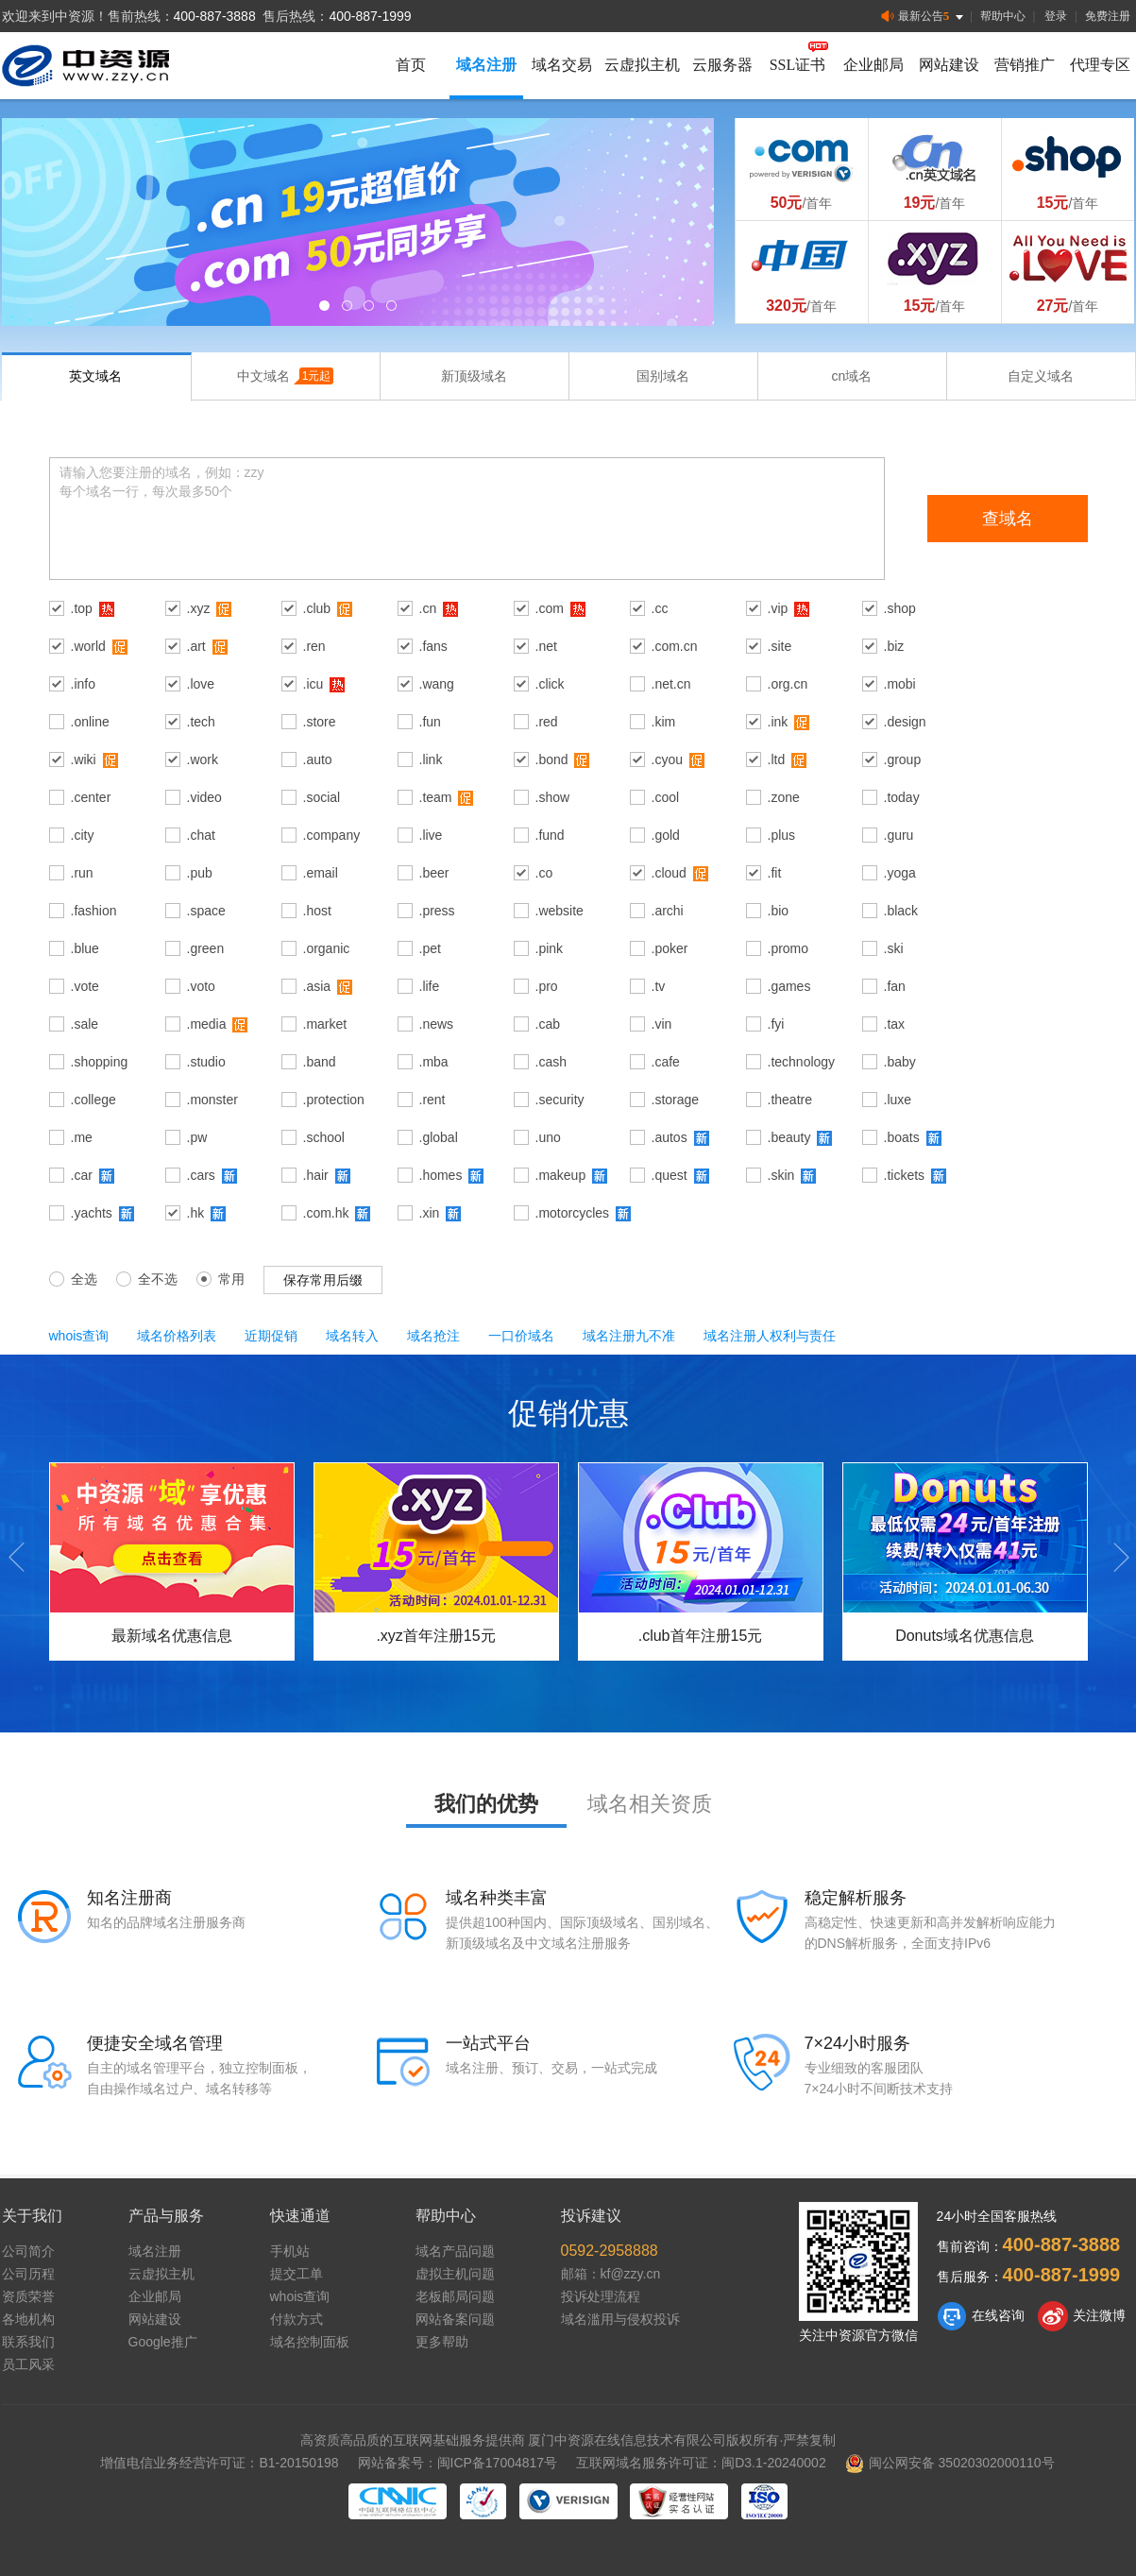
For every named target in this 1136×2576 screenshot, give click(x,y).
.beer (434, 872)
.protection (334, 1099)
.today (902, 797)
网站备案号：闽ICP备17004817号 (458, 2462)
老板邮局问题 (455, 2296)
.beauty (789, 1137)
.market (325, 1024)
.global (438, 1137)
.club (317, 608)
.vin (662, 1024)
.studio (206, 1061)
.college (93, 1099)
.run (82, 872)
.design (905, 721)
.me (82, 1137)
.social (322, 797)
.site (780, 646)
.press (437, 910)
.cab (547, 1024)
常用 (220, 1278)
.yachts (91, 1212)
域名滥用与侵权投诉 (620, 2319)
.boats (902, 1137)
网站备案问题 (455, 2319)
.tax (895, 1024)
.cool (666, 797)
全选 (73, 1278)
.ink (778, 721)
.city (82, 835)
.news (436, 1024)
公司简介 (28, 2251)
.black (901, 910)
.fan (895, 986)
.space (206, 910)
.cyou (667, 759)
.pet (430, 948)
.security (560, 1099)
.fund (550, 835)
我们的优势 (486, 1804)
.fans (433, 646)
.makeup (560, 1175)
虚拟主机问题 (455, 2273)
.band (319, 1061)
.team (435, 797)
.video (204, 797)
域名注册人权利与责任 (770, 1335)
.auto (317, 759)
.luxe (898, 1099)
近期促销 (271, 1335)
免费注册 (1107, 16)
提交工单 (296, 2273)
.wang (436, 683)
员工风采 (28, 2364)
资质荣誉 (28, 2296)
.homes (441, 1175)
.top (82, 608)
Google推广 (162, 2341)
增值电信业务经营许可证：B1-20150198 (219, 2462)
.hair (316, 1175)
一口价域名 (521, 1335)
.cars (201, 1175)
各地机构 (28, 2319)
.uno (548, 1137)
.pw (197, 1137)
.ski (894, 948)
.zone (784, 797)
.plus (782, 835)
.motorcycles (572, 1212)
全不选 (147, 1278)
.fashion (94, 910)
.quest (669, 1175)
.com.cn (675, 646)
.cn (428, 608)
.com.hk (326, 1212)
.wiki (83, 759)
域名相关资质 (649, 1804)
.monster (212, 1099)
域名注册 (486, 65)
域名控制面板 (309, 2341)
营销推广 (1024, 65)
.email (320, 872)
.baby (900, 1061)
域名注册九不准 (629, 1335)
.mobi (900, 683)
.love (201, 683)
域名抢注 (433, 1335)
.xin (429, 1212)
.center (91, 797)
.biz (894, 646)
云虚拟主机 (642, 65)
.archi (668, 910)
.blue (85, 948)
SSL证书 (798, 65)
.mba (434, 1061)
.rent (432, 1099)
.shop (900, 608)
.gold (666, 835)
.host (317, 910)
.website (559, 910)
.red (546, 721)
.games (789, 986)
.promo (788, 948)
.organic (326, 948)
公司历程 (28, 2273)
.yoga (900, 872)
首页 (411, 65)
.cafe (666, 1061)
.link (431, 759)
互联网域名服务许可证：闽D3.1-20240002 (701, 2462)
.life (429, 986)
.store (319, 721)
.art (196, 646)
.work (202, 759)
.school (324, 1137)
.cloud (669, 872)
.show (552, 797)
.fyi (776, 1024)
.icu (313, 683)
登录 (1055, 16)
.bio (778, 910)
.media (207, 1024)
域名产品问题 (455, 2251)
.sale (85, 1024)
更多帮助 (441, 2341)
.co (544, 872)
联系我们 (28, 2341)
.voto (201, 986)
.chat (201, 835)
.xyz (199, 608)
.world (88, 646)
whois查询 (79, 1335)
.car (82, 1175)
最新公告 (924, 17)
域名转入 (352, 1335)
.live (431, 835)
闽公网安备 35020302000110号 (950, 2462)
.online (90, 721)
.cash (551, 1061)
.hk (196, 1212)
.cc (660, 608)
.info (83, 683)
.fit (775, 872)
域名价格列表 (176, 1335)
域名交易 (562, 65)
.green (206, 948)
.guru (899, 835)
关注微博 (1082, 2316)
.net (546, 646)
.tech (201, 721)
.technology (802, 1061)
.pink (549, 948)
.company (332, 835)
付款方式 (296, 2319)
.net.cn (671, 683)
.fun (430, 721)
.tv (659, 986)
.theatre (790, 1099)
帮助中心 (1003, 16)
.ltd (777, 759)
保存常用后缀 (323, 1280)
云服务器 (722, 65)
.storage (676, 1099)
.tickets (904, 1175)
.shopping (99, 1061)
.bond (551, 759)
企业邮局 (873, 65)
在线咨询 (981, 2316)
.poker (670, 948)
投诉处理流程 (600, 2296)
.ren (314, 646)
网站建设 (949, 65)
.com (549, 608)
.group (903, 759)
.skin (781, 1175)
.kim (664, 721)
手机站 (290, 2251)
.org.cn (788, 683)
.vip (778, 608)
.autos (669, 1137)
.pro (546, 986)
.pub (199, 872)
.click (550, 683)
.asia (317, 986)
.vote (85, 986)
